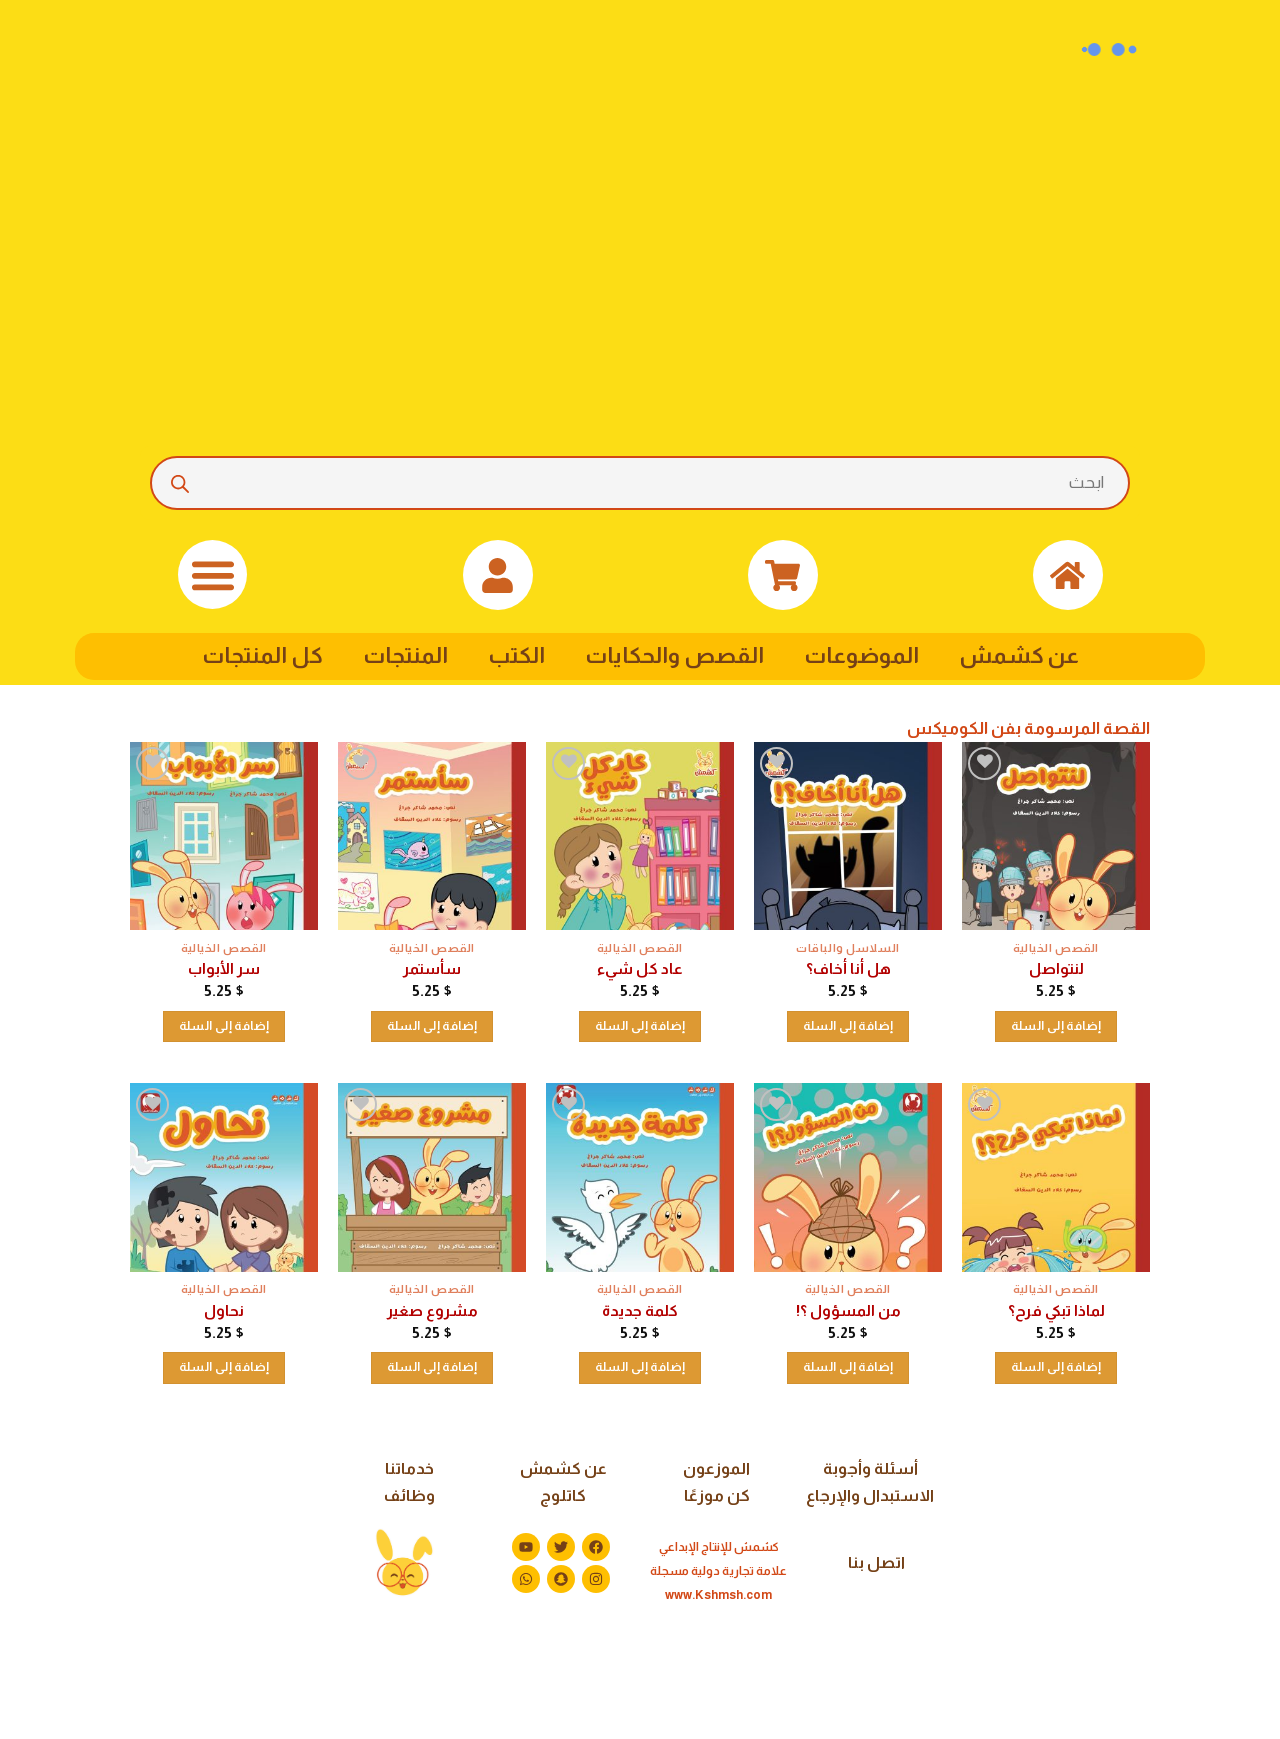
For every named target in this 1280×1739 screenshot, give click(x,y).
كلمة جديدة (640, 1310)
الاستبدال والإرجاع (870, 1495)
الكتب (516, 655)
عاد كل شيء (640, 968)
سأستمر (432, 968)
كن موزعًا (717, 1495)
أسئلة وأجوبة (870, 1468)
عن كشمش (1019, 655)
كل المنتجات (262, 655)
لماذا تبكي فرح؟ (1056, 1310)
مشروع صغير (432, 1310)
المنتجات (405, 655)
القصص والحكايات (674, 655)
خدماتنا (409, 1468)
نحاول (224, 1310)
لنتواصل (1056, 968)
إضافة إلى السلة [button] (1056, 1026)
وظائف (409, 1495)
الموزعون (716, 1468)
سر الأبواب (224, 968)
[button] (212, 574)
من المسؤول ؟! (848, 1310)
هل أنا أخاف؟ (848, 968)
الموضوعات (861, 655)
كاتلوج (563, 1495)
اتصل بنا (876, 1562)
